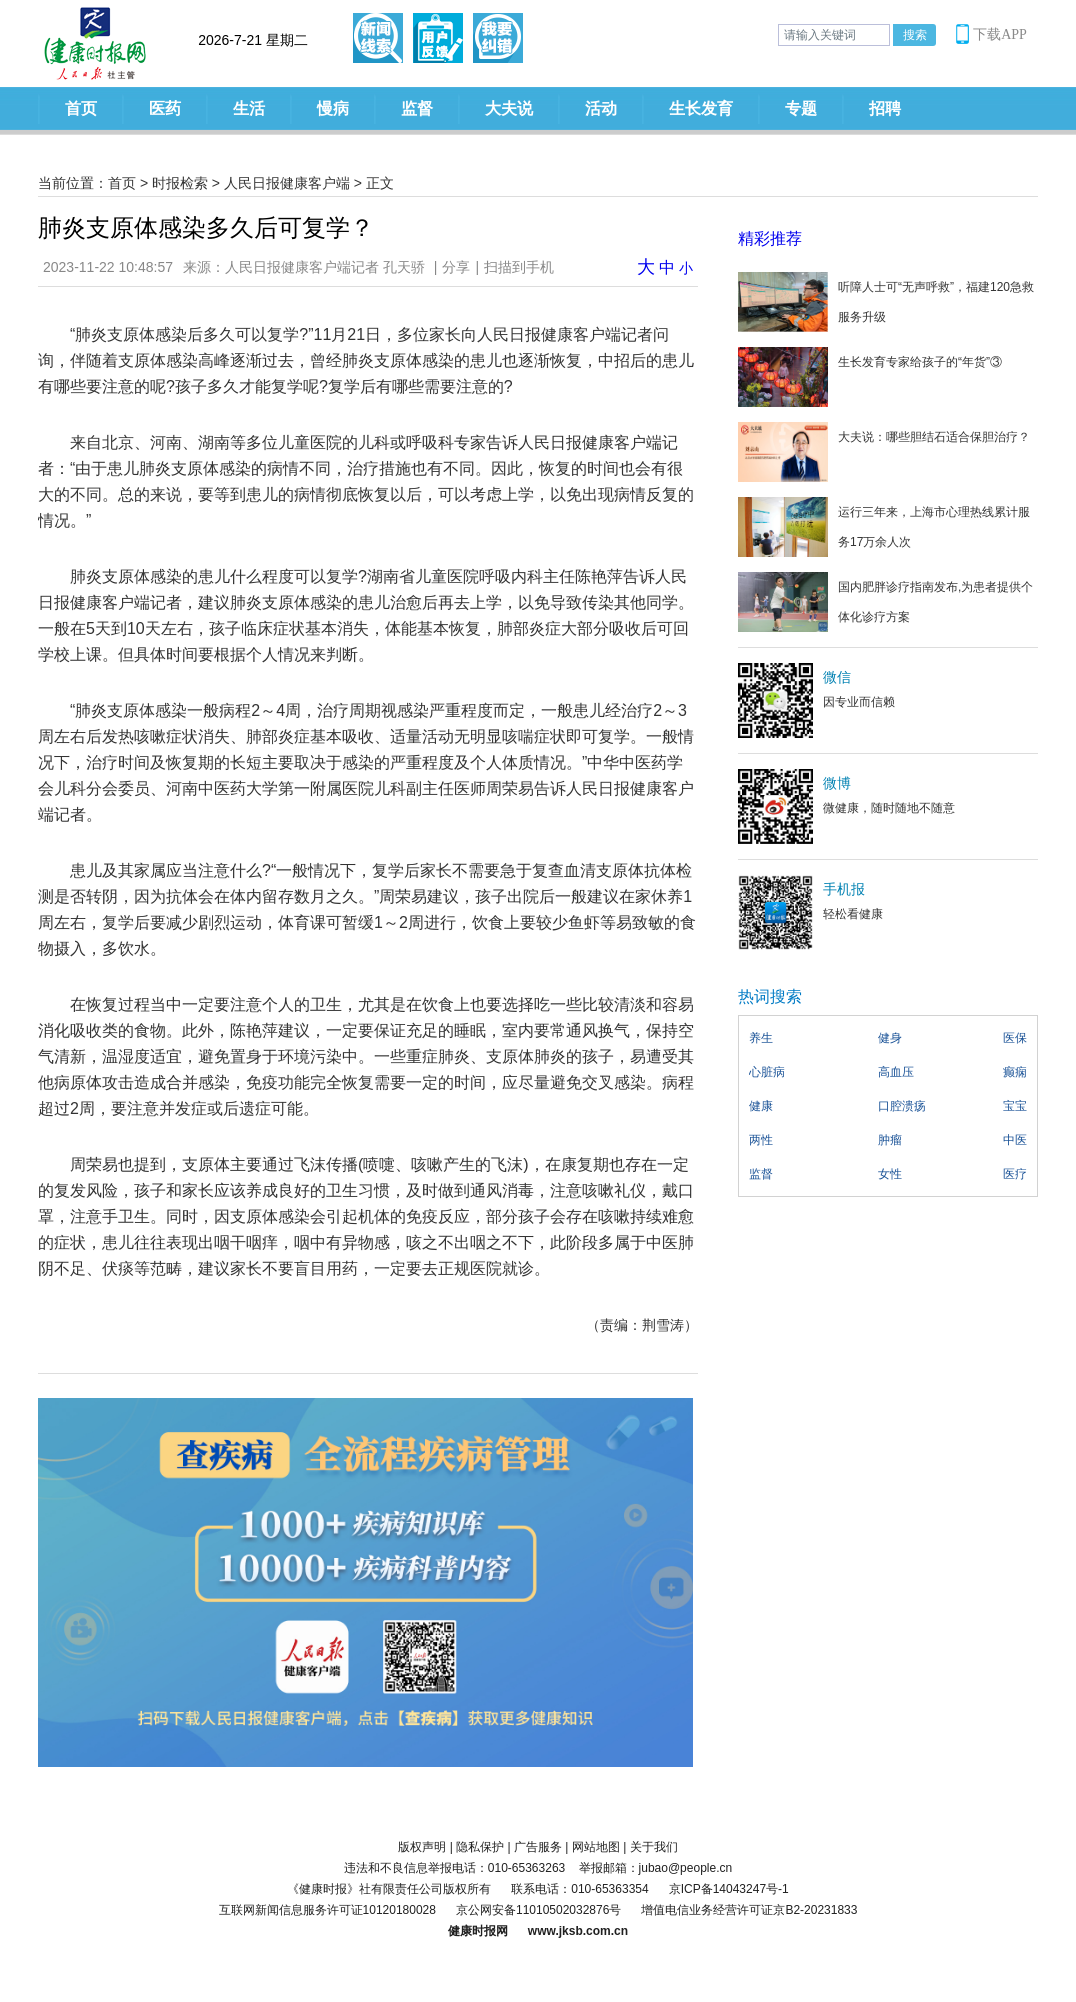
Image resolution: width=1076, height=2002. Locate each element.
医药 (165, 108)
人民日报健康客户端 (287, 183)
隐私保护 (480, 1847)
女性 (890, 1174)
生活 (249, 108)
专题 (801, 108)
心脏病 (767, 1072)
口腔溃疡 (902, 1106)
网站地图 (596, 1847)
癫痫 (1015, 1072)
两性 (761, 1140)
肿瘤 (890, 1140)
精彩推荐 (770, 238)
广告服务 (538, 1847)
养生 (761, 1038)
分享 (456, 267)
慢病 (333, 108)
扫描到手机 (519, 267)
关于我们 (654, 1847)
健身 (890, 1038)
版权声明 (422, 1847)
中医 (1015, 1140)
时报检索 (180, 183)
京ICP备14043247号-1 (729, 1889)
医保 (1015, 1038)
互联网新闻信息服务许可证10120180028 (327, 1910)
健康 (761, 1106)
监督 (417, 108)
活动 (601, 108)
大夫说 (509, 108)
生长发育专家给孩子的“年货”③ (920, 362)
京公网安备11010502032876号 (538, 1910)
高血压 (896, 1072)
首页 (81, 108)
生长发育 (701, 108)
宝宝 (1015, 1106)
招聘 (885, 108)
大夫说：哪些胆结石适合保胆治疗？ (934, 437)
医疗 (1015, 1174)
